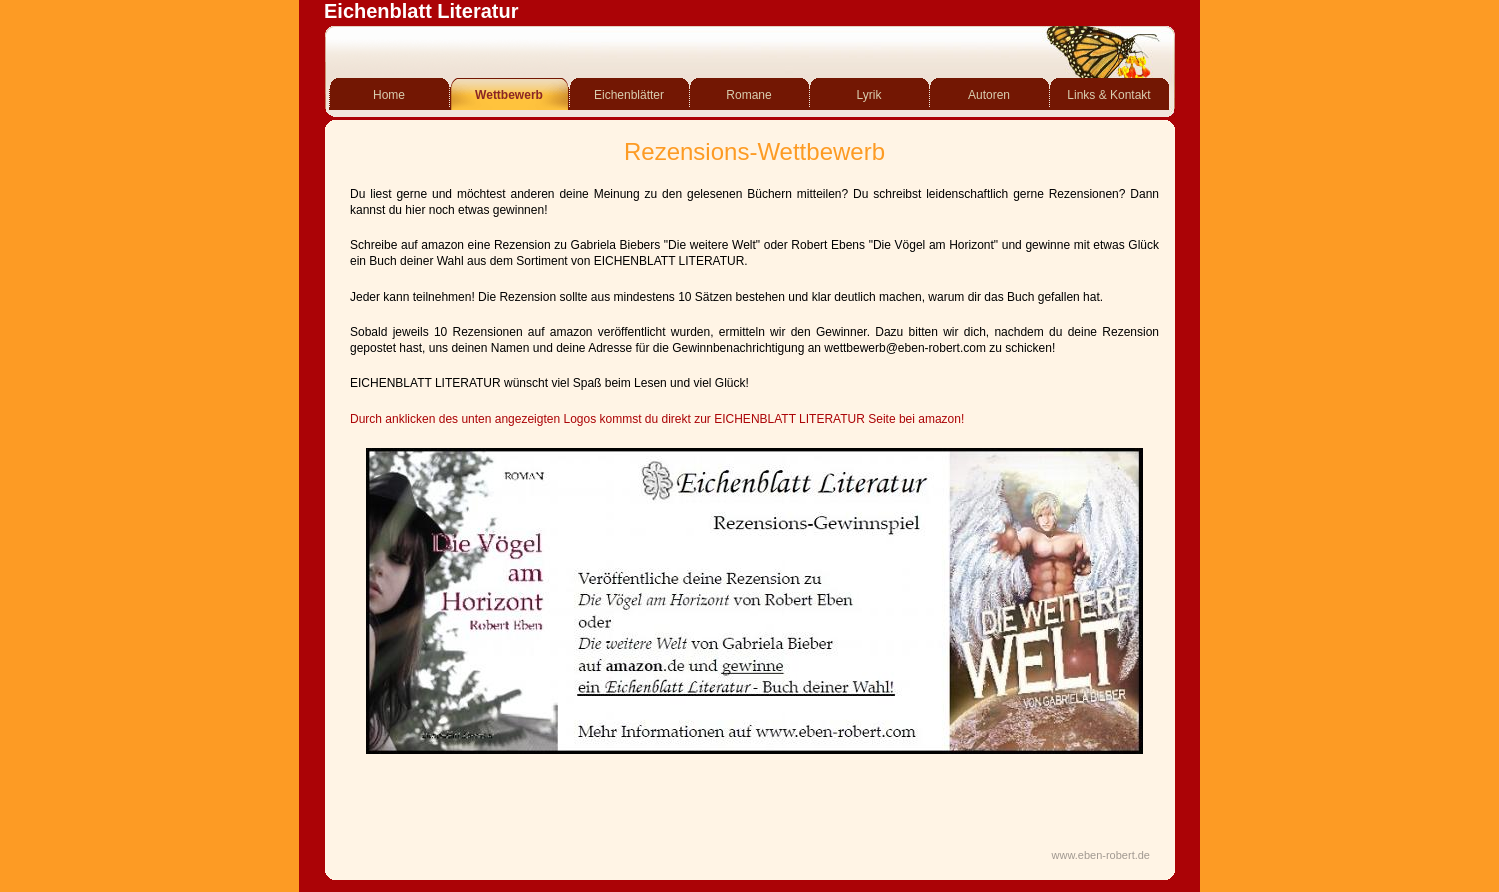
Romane (748, 95)
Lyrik (869, 95)
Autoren (989, 95)
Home (389, 95)
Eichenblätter (629, 95)
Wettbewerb (509, 95)
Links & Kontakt (1108, 95)
